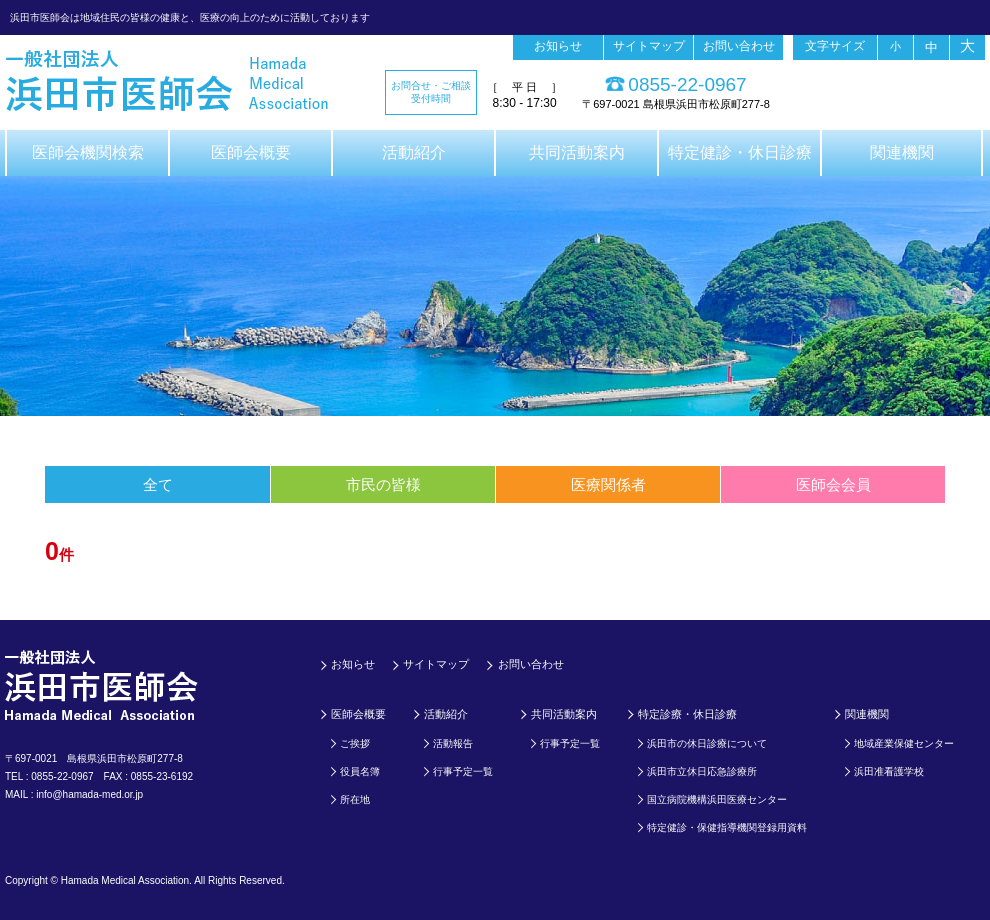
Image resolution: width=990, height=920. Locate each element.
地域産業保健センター (904, 743)
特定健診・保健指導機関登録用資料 (727, 827)
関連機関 (902, 152)
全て (158, 484)
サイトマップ (649, 46)
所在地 (355, 799)
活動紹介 (414, 152)
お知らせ (558, 46)
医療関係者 (608, 484)
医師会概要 (251, 152)
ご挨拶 (355, 743)
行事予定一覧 (463, 771)
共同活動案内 (577, 152)
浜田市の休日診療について (707, 743)
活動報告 (453, 743)
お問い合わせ (739, 46)
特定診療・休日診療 (687, 714)
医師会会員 (833, 484)
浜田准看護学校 (889, 771)
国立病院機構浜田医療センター (717, 799)
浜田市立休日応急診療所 (702, 771)
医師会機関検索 (88, 152)
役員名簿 (360, 771)
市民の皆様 (383, 484)
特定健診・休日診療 (740, 152)
